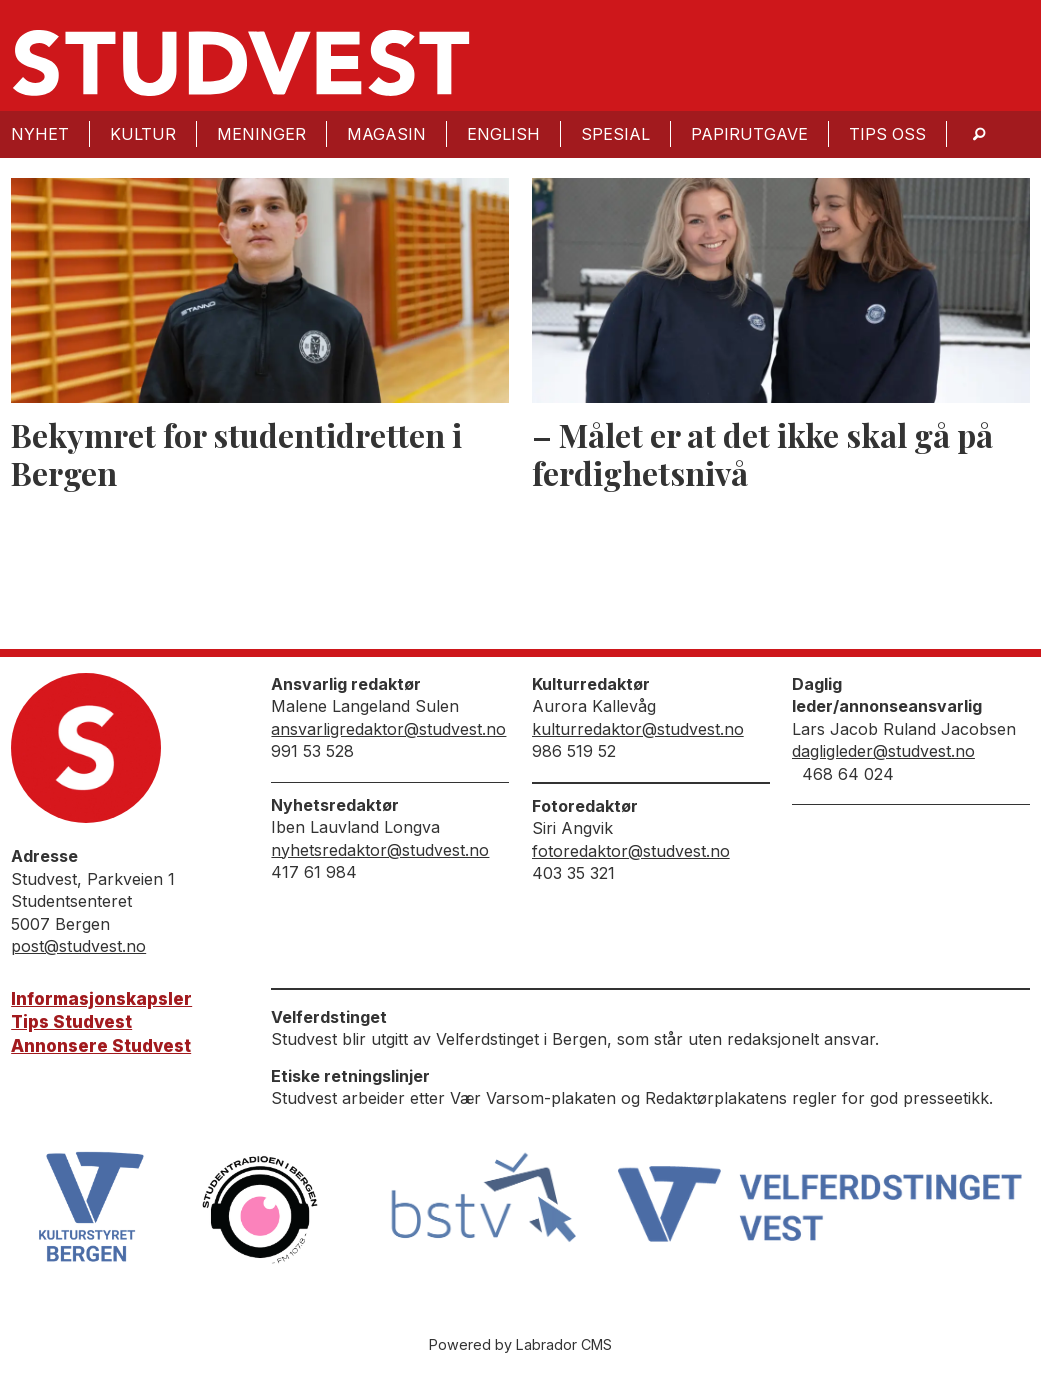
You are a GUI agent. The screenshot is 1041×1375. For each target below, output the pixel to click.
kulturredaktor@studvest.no (638, 729)
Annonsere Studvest (101, 1046)
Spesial (615, 134)
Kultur (143, 134)
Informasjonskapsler (101, 999)
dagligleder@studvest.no (883, 751)
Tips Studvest (71, 1022)
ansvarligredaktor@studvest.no (388, 729)
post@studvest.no (78, 946)
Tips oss (887, 134)
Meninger (261, 134)
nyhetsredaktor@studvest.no (380, 850)
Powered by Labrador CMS (520, 1344)
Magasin (386, 134)
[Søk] (979, 134)
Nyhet (40, 134)
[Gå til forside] (241, 63)
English (503, 134)
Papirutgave (749, 134)
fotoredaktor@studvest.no (631, 851)
